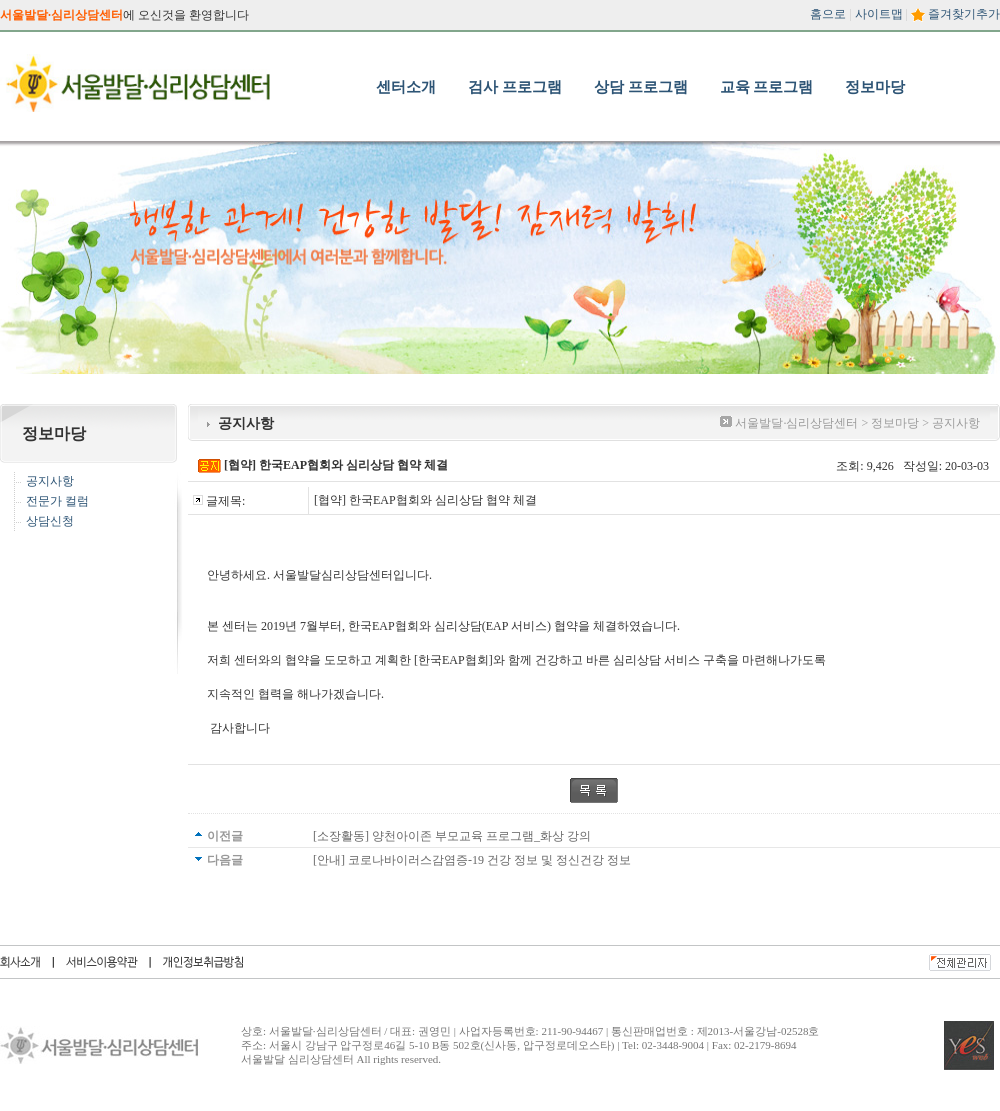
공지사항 (50, 481)
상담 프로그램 (641, 87)
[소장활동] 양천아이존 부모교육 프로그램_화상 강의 (452, 836)
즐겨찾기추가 (964, 14)
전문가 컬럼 (57, 501)
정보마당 (875, 87)
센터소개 (406, 87)
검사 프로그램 (515, 87)
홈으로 (828, 14)
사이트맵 (879, 14)
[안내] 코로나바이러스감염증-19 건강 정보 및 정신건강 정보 (472, 860)
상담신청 (50, 521)
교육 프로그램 (767, 87)
